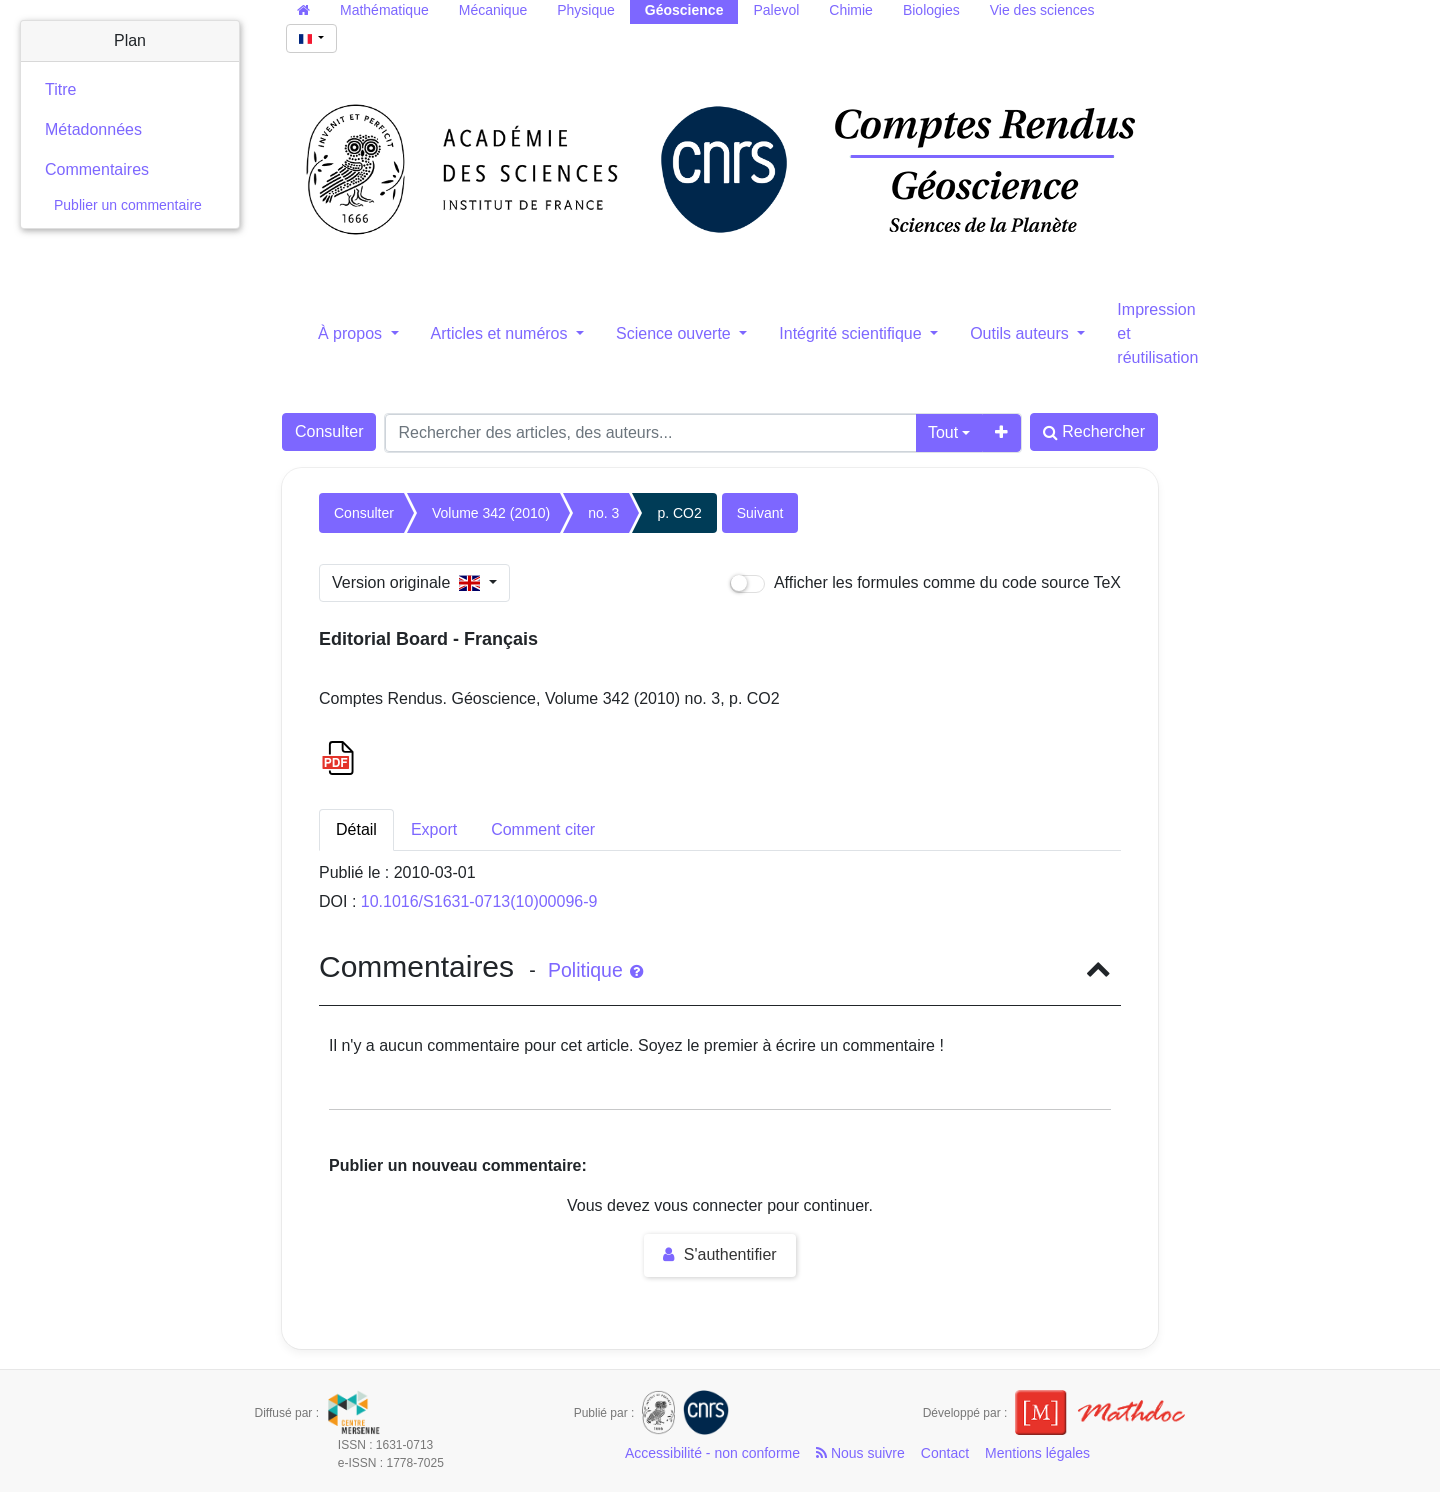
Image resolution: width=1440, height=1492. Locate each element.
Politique (595, 970)
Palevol (776, 10)
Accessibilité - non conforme (712, 1453)
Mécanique (493, 10)
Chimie (851, 10)
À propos (352, 333)
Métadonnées (93, 129)
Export (434, 829)
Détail (356, 829)
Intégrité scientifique (852, 333)
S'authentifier (719, 1254)
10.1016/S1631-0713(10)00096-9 (479, 901)
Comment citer (543, 829)
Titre (60, 89)
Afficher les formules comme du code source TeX (925, 583)
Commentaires (97, 169)
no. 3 (603, 513)
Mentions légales (1037, 1453)
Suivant (760, 513)
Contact (945, 1453)
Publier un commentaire (128, 205)
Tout (943, 432)
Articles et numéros (501, 333)
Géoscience (684, 10)
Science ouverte (675, 333)
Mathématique (384, 10)
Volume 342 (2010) (491, 513)
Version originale (408, 582)
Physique (586, 10)
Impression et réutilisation (1157, 333)
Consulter (329, 431)
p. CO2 (679, 513)
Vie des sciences (1042, 10)
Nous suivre (860, 1453)
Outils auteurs (1021, 333)
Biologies (931, 10)
